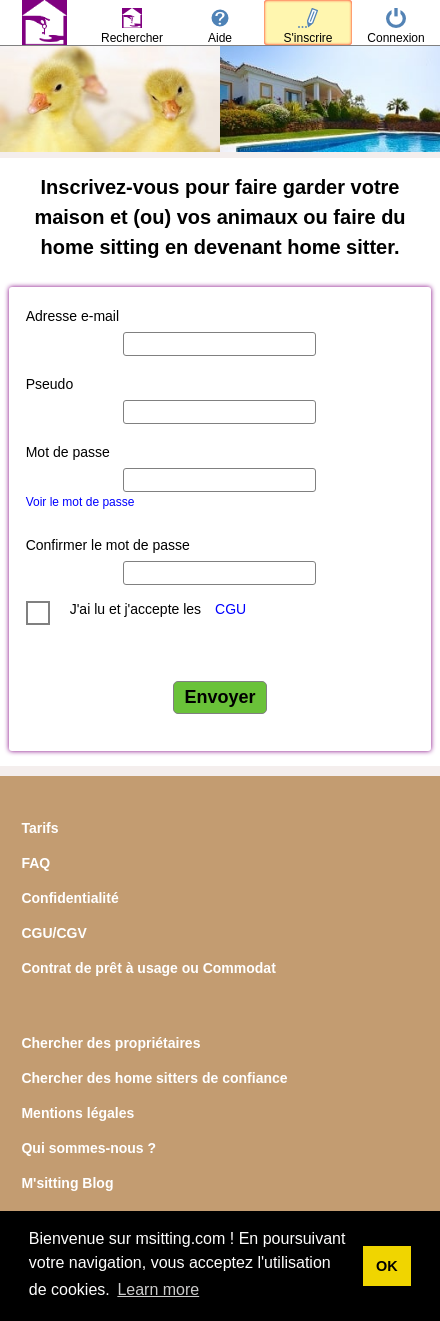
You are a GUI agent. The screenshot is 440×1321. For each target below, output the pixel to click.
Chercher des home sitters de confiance (154, 1078)
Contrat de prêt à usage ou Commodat (148, 968)
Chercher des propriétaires (110, 1043)
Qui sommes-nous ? (88, 1148)
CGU (230, 609)
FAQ (35, 863)
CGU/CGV (53, 933)
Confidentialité (69, 898)
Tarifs (39, 828)
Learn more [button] (158, 1289)
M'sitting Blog (67, 1183)
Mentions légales (77, 1113)
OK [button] (387, 1266)
